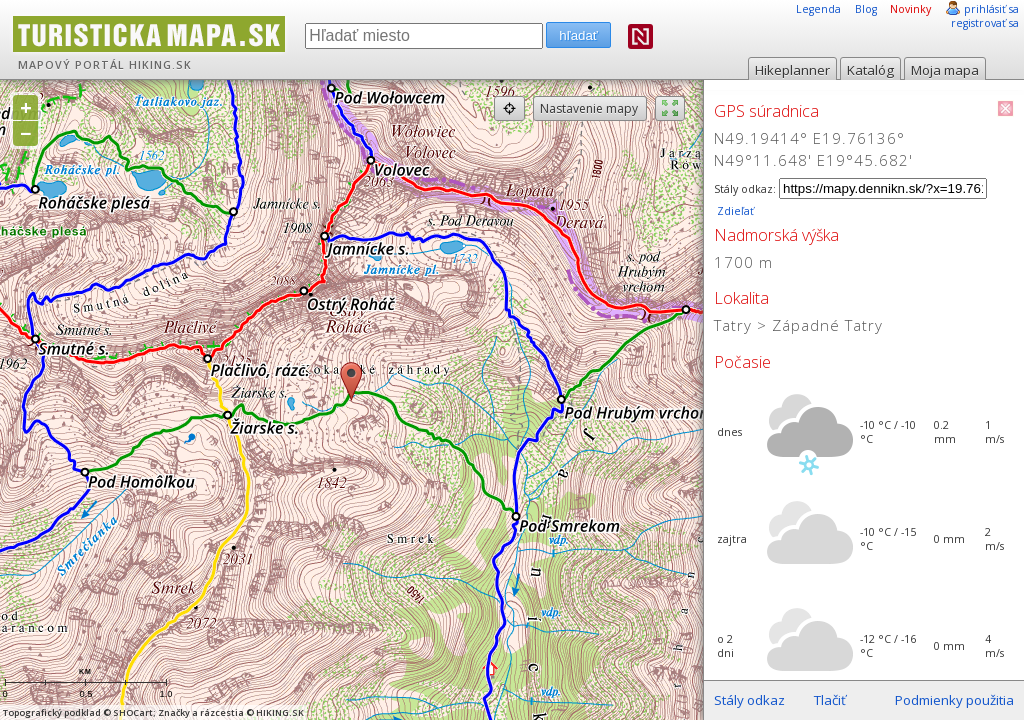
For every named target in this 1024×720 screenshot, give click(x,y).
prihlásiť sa (991, 9)
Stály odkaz (749, 700)
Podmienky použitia (954, 700)
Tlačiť (830, 700)
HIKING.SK (160, 65)
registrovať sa (985, 23)
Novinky (910, 9)
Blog (866, 9)
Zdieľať (734, 211)
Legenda (818, 9)
